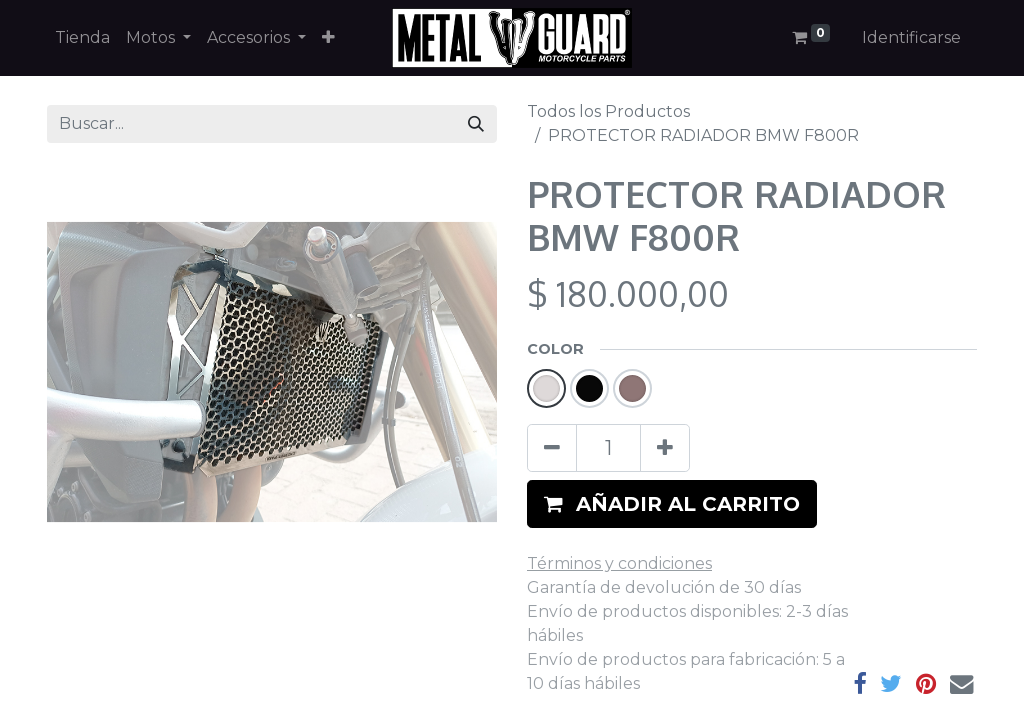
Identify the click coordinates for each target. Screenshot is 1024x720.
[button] (328, 38)
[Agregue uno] (665, 448)
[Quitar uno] (552, 448)
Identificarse (911, 37)
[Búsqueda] (476, 124)
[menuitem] (82, 38)
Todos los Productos (608, 111)
